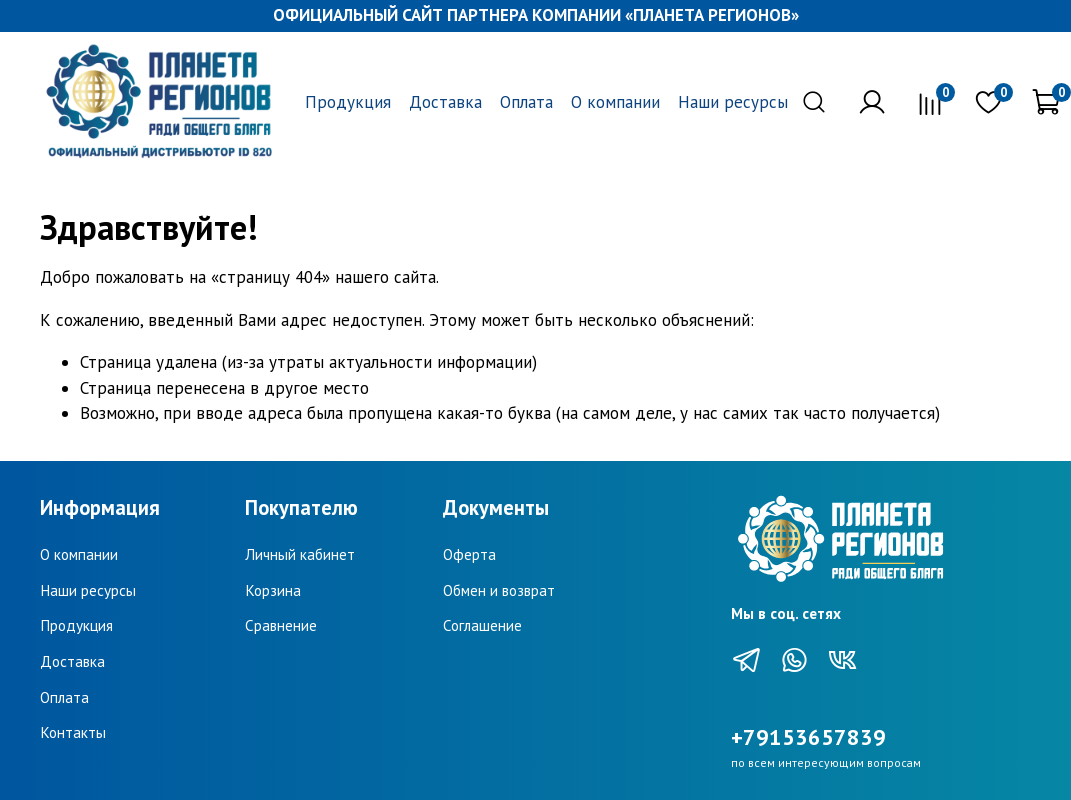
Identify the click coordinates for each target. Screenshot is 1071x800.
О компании (615, 102)
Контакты (73, 732)
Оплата (526, 102)
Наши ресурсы (733, 102)
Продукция (348, 102)
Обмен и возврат (499, 590)
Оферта (469, 554)
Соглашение (482, 625)
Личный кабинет (300, 554)
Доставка (445, 102)
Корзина (273, 590)
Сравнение (281, 625)
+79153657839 (808, 737)
